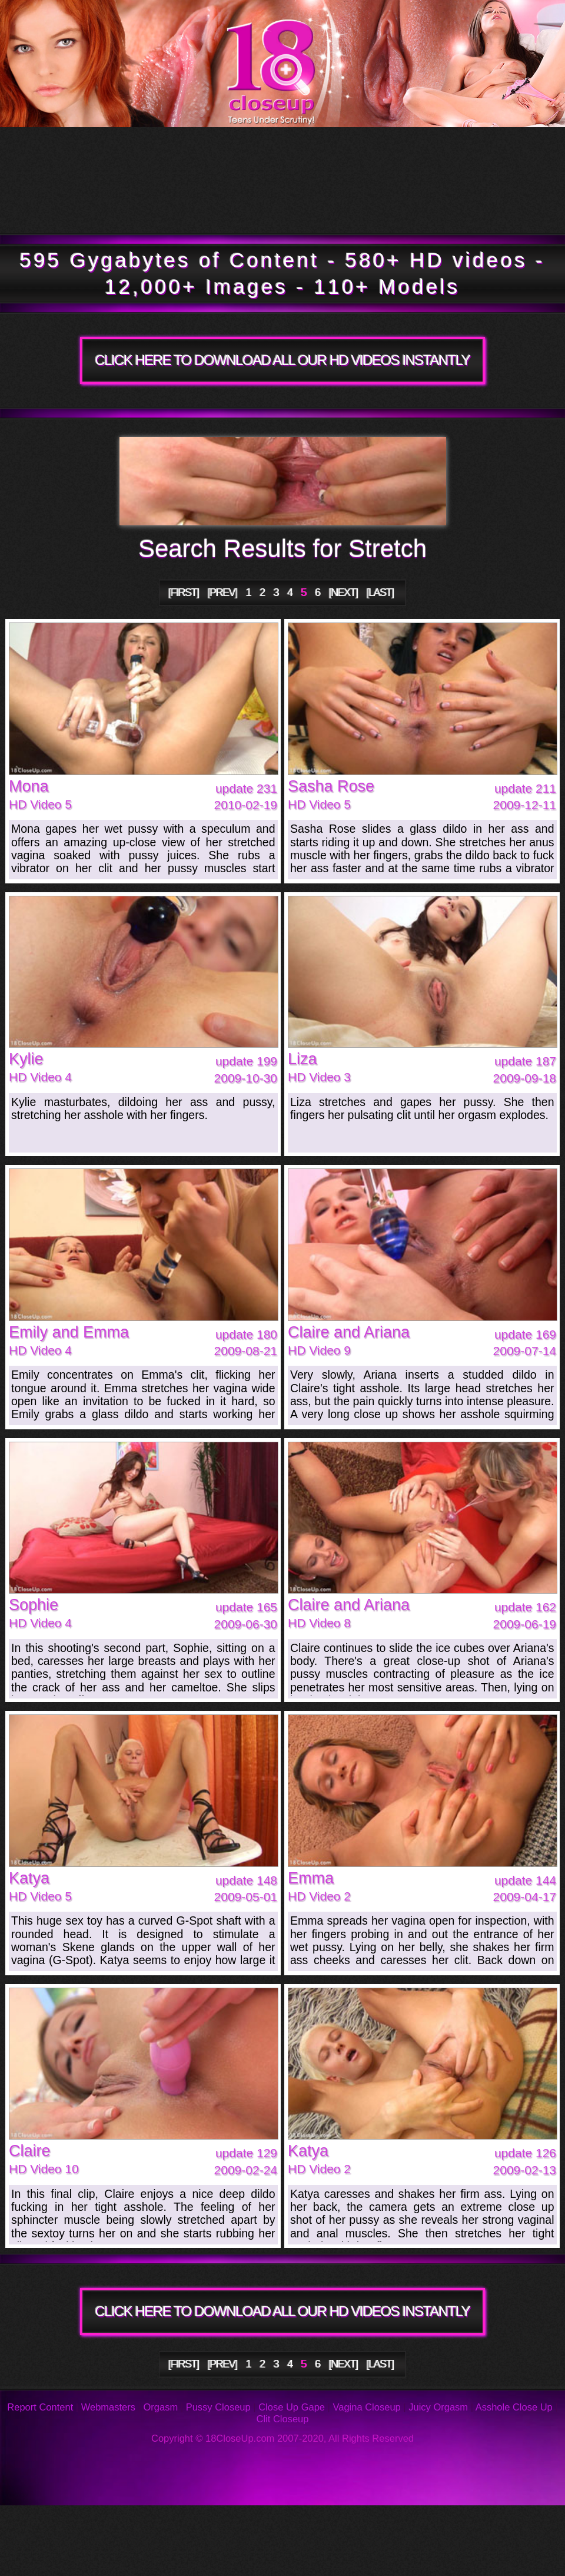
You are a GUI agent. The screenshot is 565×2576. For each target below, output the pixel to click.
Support (506, 2523)
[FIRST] (183, 592)
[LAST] (380, 592)
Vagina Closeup (366, 2407)
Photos (100, 2523)
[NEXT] (343, 592)
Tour (85, 153)
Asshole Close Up (514, 2407)
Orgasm (161, 2407)
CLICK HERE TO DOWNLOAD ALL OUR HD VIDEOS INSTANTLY (282, 360)
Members (109, 206)
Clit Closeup (283, 2418)
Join (392, 206)
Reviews (387, 2523)
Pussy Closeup (218, 2407)
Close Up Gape (291, 2407)
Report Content (40, 2407)
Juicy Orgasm (438, 2407)
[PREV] (222, 592)
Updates (274, 153)
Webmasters (108, 2407)
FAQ (263, 2523)
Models (471, 153)
